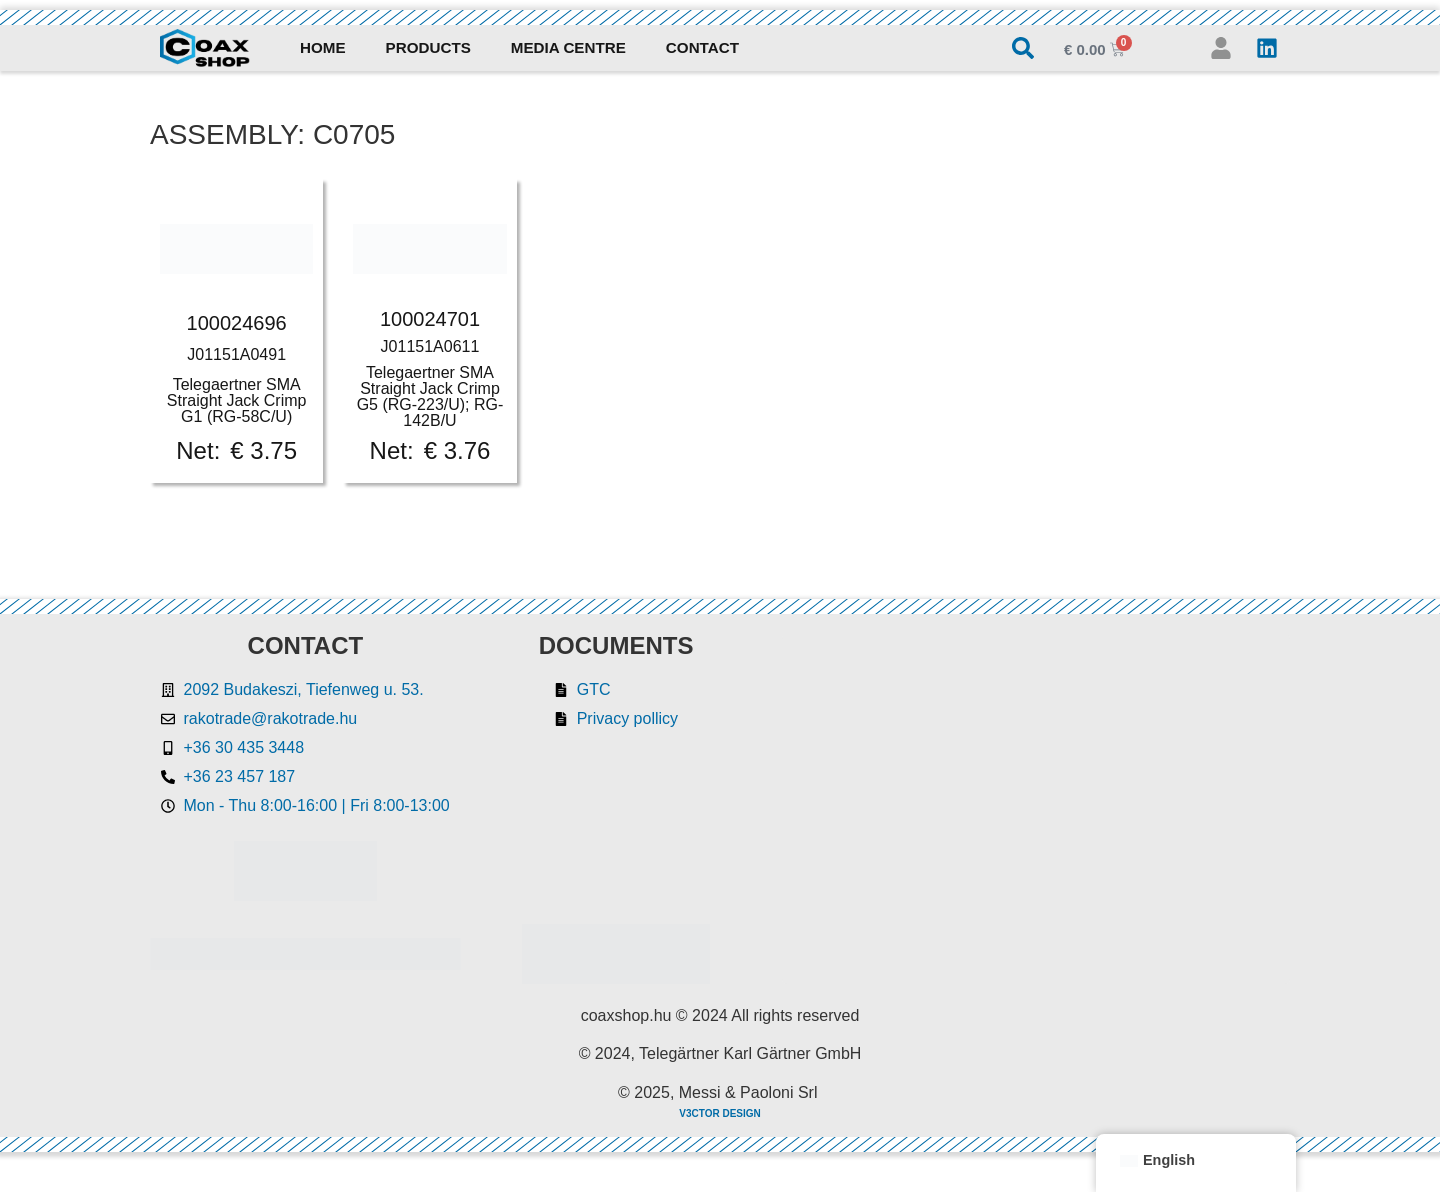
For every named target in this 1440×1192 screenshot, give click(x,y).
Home (323, 47)
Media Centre (568, 47)
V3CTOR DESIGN (720, 1113)
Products (428, 47)
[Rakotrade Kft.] (1036, 809)
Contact (702, 47)
